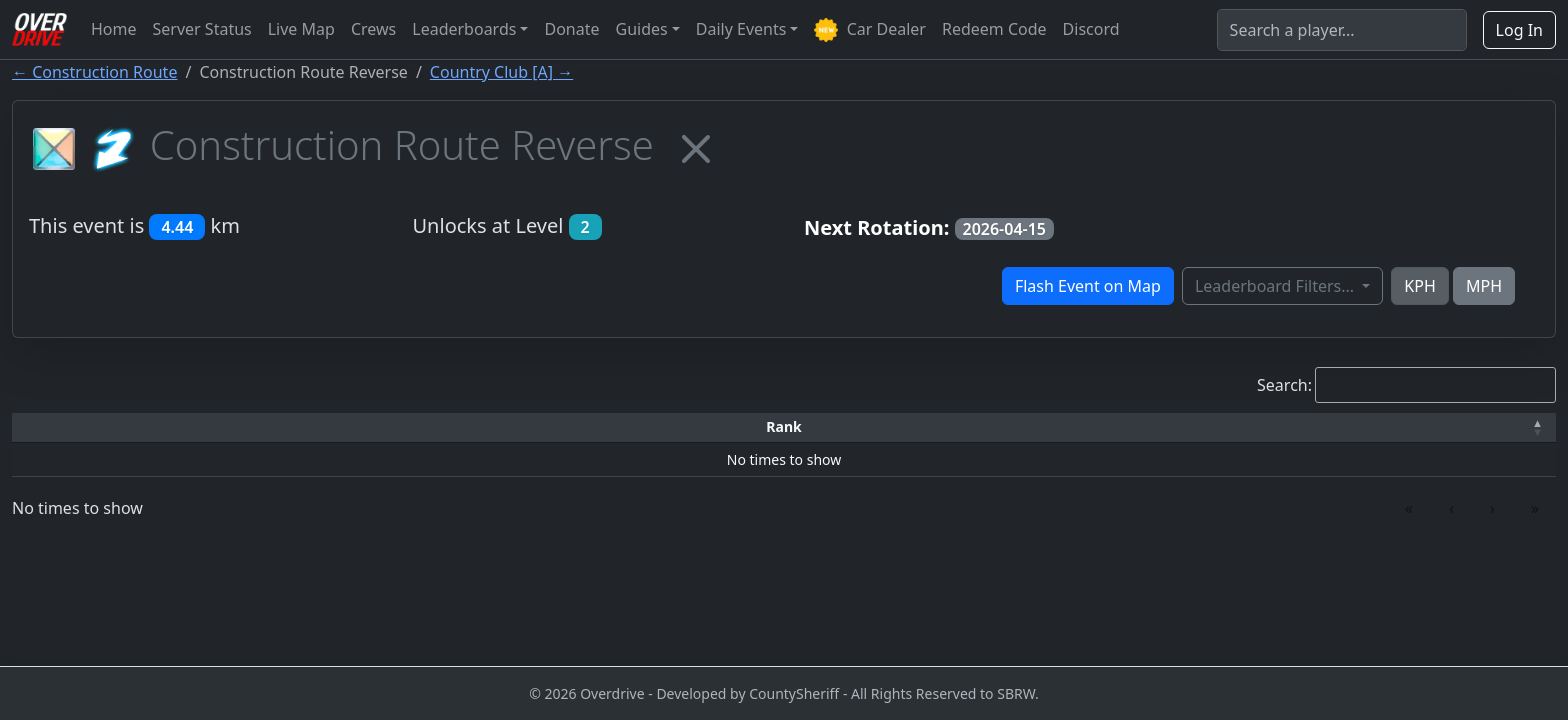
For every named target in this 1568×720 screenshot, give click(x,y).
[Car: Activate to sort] (611, 427)
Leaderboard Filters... (1276, 286)
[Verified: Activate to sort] (1445, 427)
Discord (1091, 29)
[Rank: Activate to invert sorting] (97, 427)
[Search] (1342, 30)
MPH (1484, 286)
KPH (1419, 286)
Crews (373, 29)
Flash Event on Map (1088, 286)
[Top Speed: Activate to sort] (813, 427)
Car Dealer (869, 30)
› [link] (1492, 508)
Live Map (301, 29)
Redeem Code (994, 29)
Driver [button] (278, 426)
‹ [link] (1451, 508)
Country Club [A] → (501, 72)
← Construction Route (94, 72)
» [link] (1535, 508)
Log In (1519, 30)
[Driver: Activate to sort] (279, 427)
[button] (97, 427)
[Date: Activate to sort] (1251, 427)
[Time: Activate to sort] (459, 427)
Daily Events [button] (741, 29)
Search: (1284, 385)
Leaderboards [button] (464, 29)
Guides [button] (642, 29)
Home (114, 29)
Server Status (202, 29)
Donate (571, 29)
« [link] (1409, 508)
